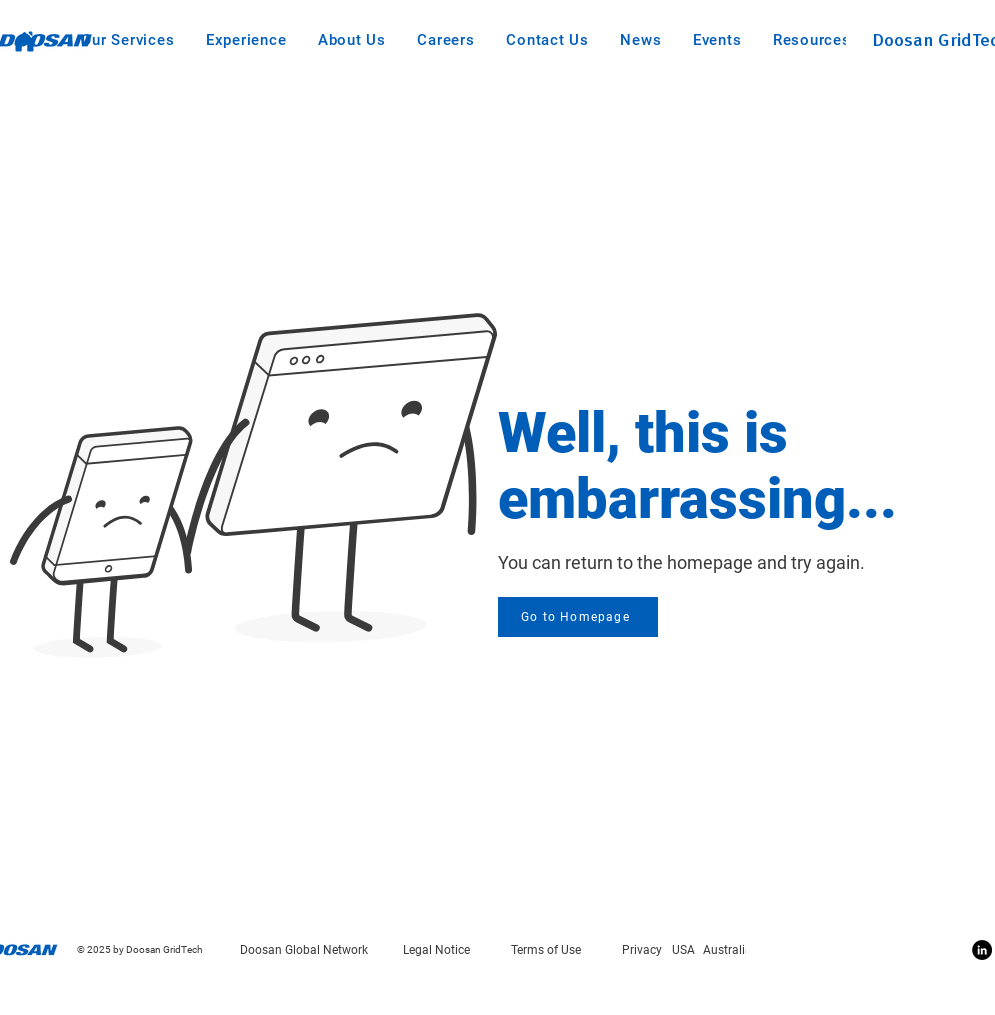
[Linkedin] (982, 950)
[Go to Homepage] (578, 617)
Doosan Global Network (304, 950)
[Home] (25, 41)
